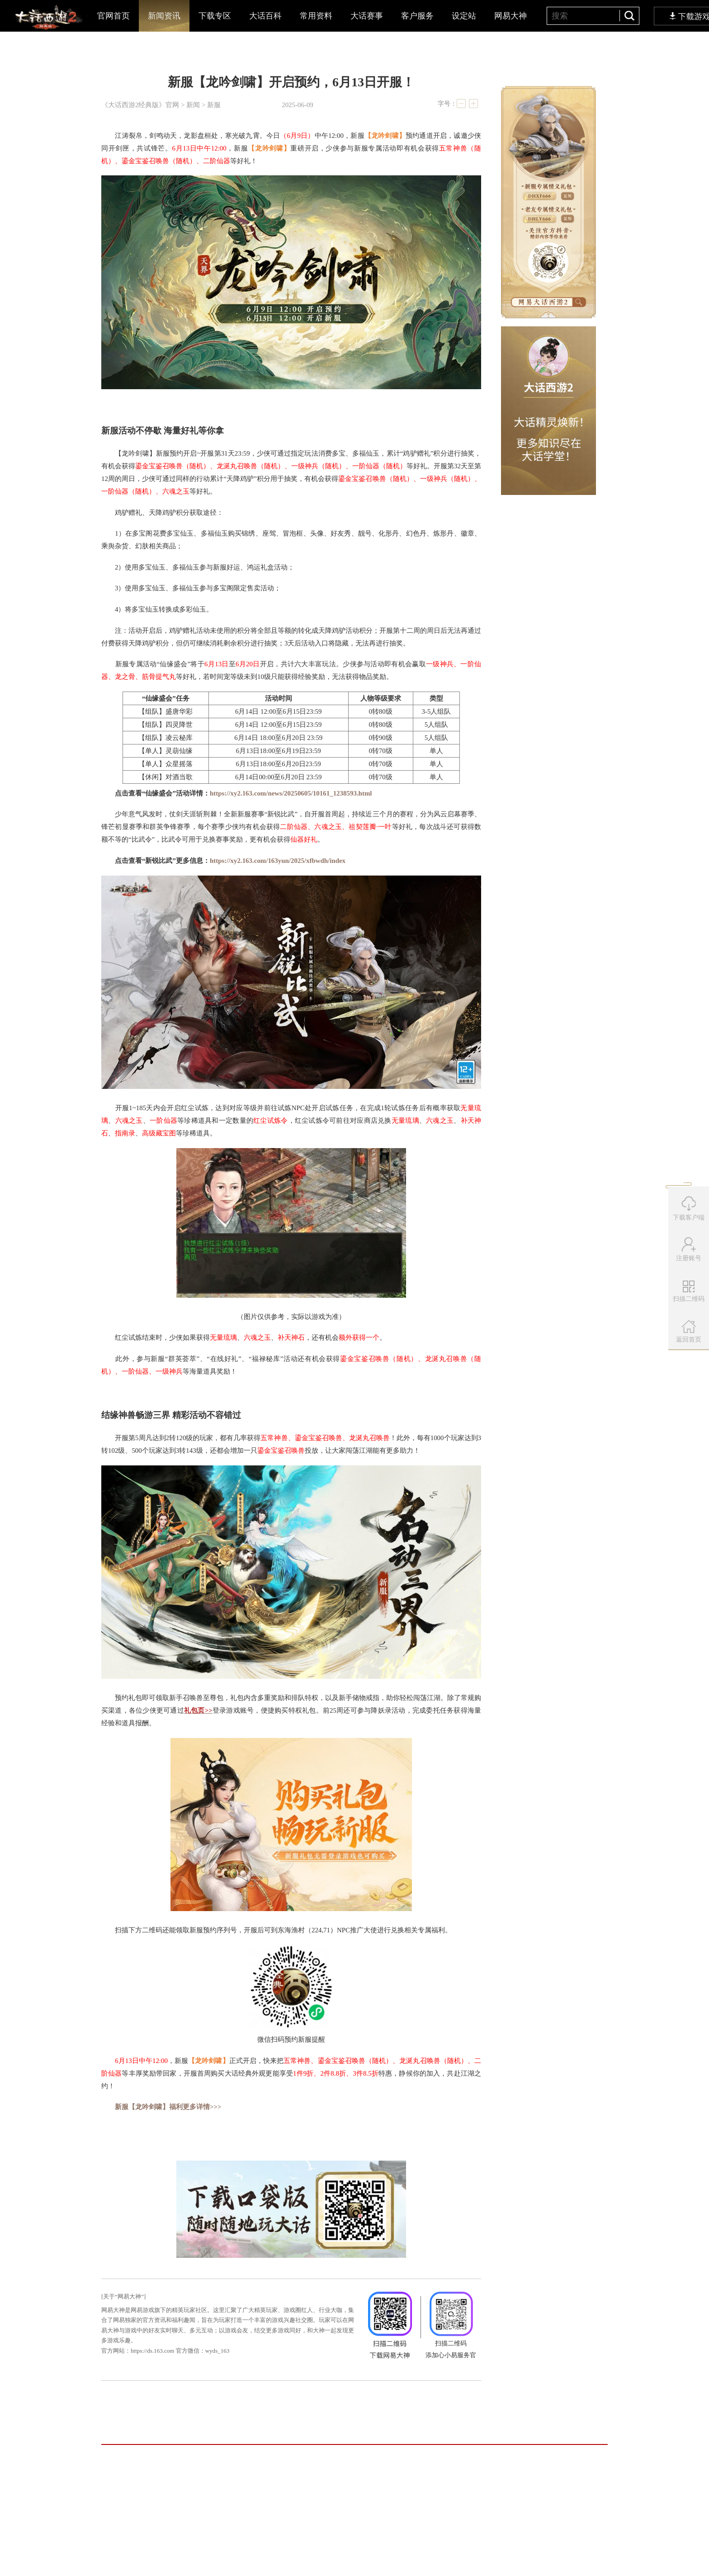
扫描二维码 (690, 1295)
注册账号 (688, 1249)
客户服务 (417, 15)
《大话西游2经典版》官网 (140, 104)
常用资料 (316, 15)
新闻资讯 (164, 15)
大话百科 (265, 15)
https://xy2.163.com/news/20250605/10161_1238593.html (291, 793)
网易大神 (510, 15)
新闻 (193, 104)
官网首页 (113, 15)
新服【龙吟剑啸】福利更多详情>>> (168, 2106)
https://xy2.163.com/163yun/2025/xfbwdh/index (277, 860)
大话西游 (47, 18)
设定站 (464, 15)
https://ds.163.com (152, 2350)
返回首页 (688, 1331)
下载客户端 (688, 1208)
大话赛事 (366, 15)
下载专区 (215, 15)
